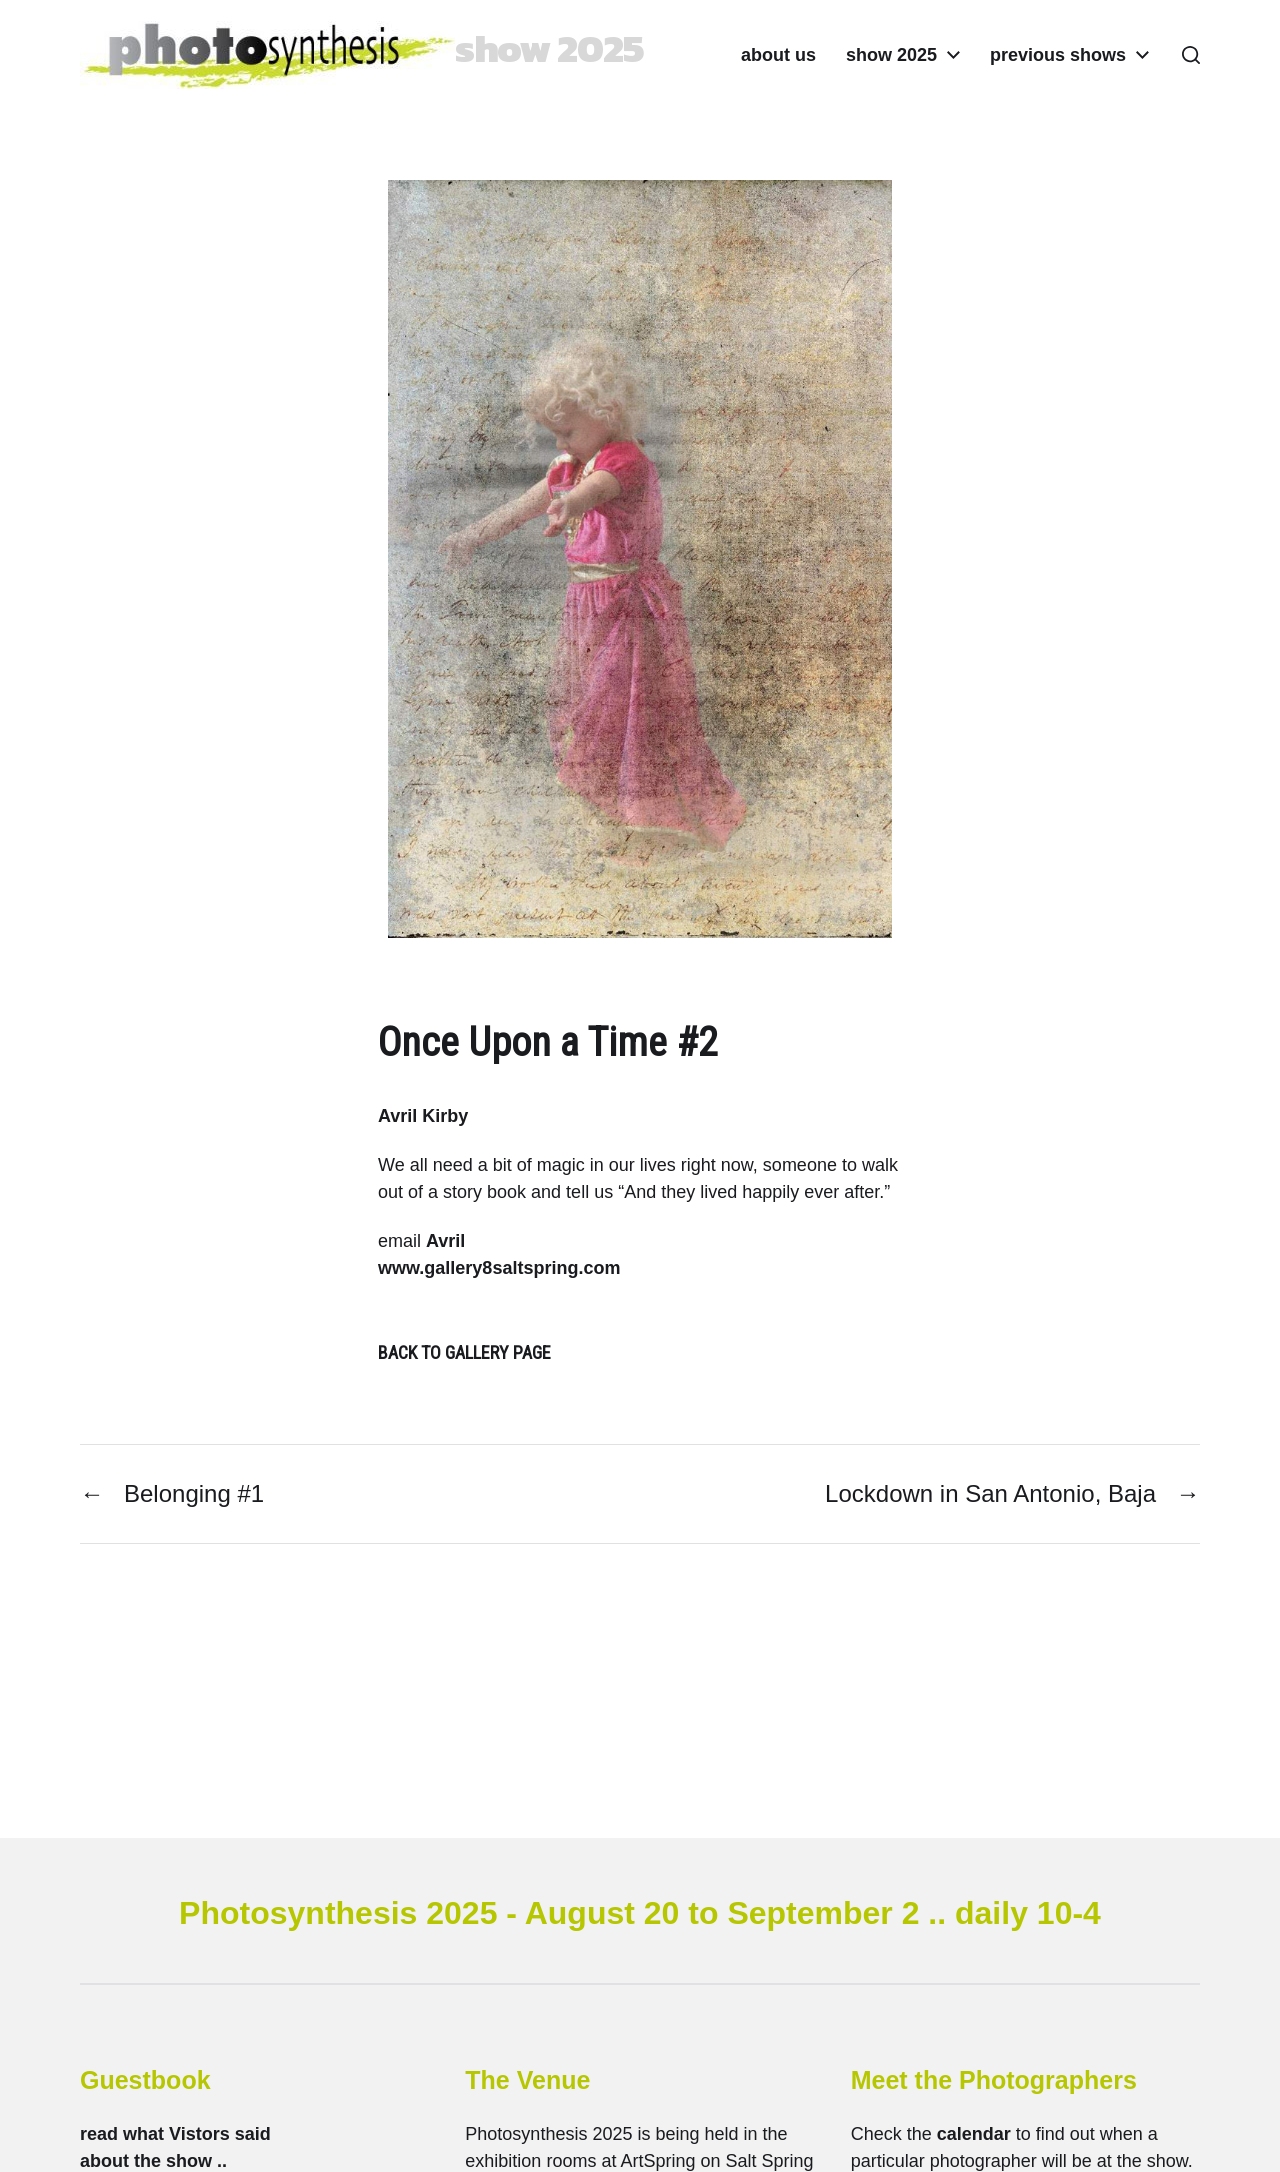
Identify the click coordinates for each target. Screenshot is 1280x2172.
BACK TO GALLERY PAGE (464, 1352)
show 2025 (891, 55)
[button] (1191, 55)
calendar (974, 2134)
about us (778, 55)
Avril (445, 1241)
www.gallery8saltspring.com (499, 1268)
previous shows (1058, 55)
